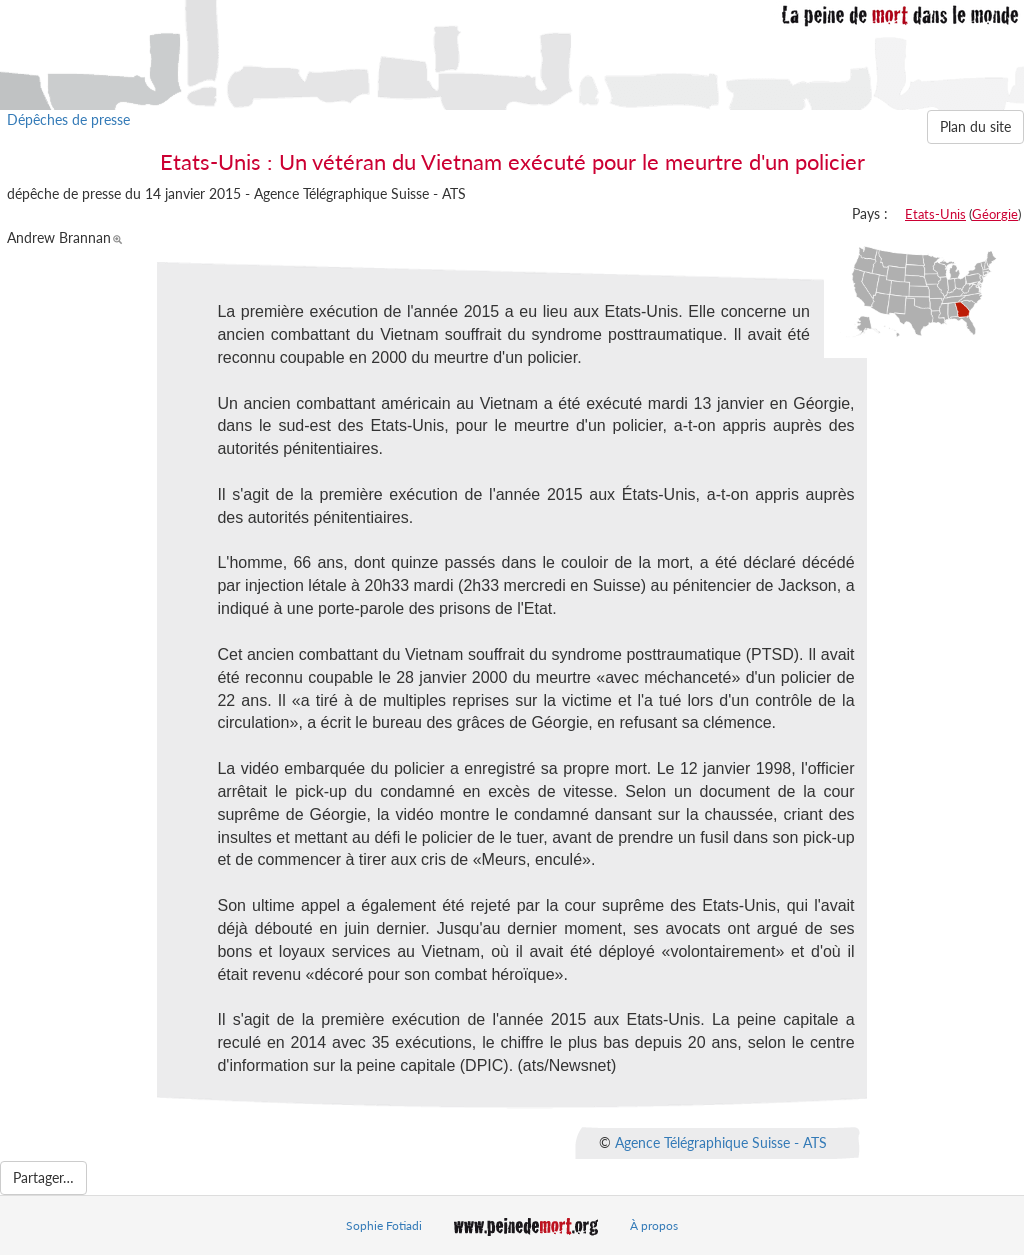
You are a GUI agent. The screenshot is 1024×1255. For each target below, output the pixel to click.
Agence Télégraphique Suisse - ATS (721, 1141)
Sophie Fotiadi (384, 1225)
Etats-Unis (935, 214)
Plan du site (975, 126)
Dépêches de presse (68, 119)
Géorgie (995, 214)
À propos (654, 1225)
